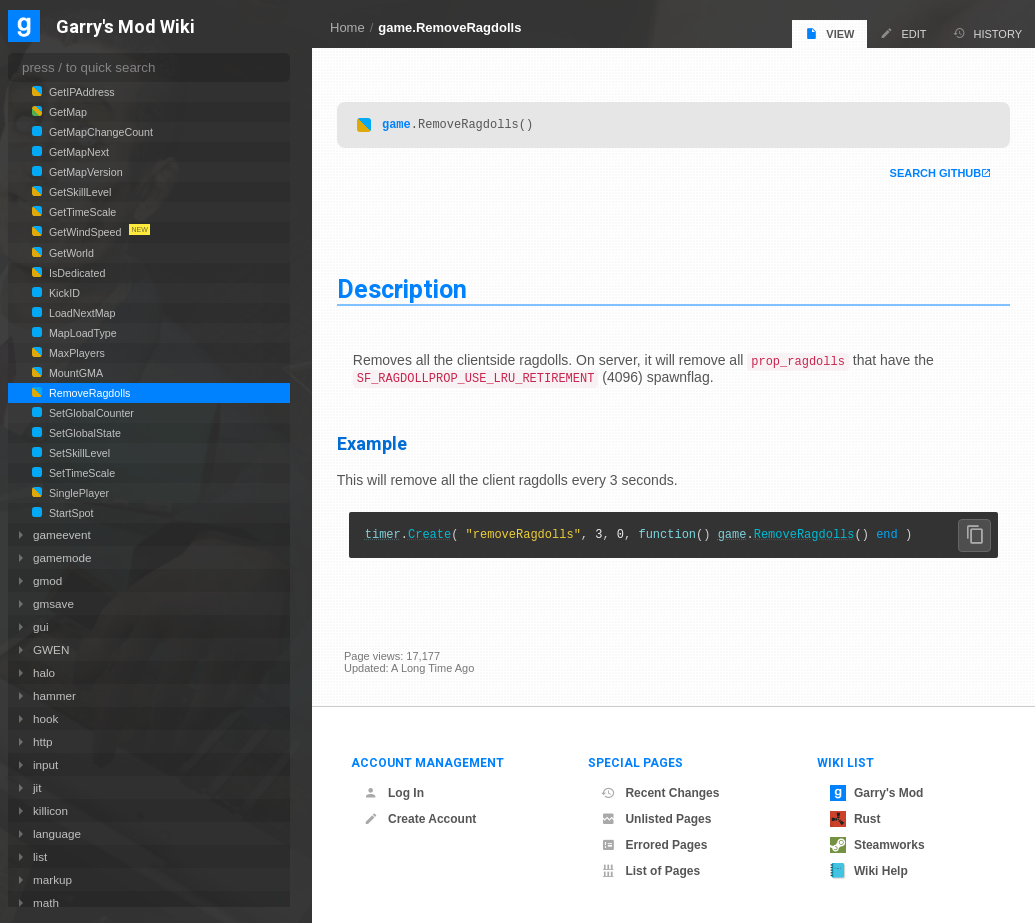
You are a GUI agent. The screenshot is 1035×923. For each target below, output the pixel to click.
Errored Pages (654, 845)
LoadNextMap (81, 313)
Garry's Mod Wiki (125, 27)
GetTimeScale (81, 212)
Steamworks (877, 845)
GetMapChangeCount (99, 132)
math (46, 902)
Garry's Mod (877, 793)
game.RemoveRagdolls (449, 27)
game (403, 124)
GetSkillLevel (78, 192)
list (40, 856)
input (45, 764)
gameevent (62, 534)
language (57, 833)
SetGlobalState (83, 433)
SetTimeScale (80, 473)
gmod (47, 580)
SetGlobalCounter (90, 413)
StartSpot (70, 513)
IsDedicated (75, 273)
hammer (54, 695)
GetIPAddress (80, 92)
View (829, 33)
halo (44, 672)
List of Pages (650, 871)
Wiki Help (869, 871)
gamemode (62, 557)
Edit (903, 33)
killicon (50, 810)
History (988, 33)
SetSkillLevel (78, 453)
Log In (394, 793)
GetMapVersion (84, 172)
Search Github (928, 174)
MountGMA (74, 373)
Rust (855, 819)
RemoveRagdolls (811, 537)
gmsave (53, 603)
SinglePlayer (77, 493)
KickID (63, 293)
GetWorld (70, 253)
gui (41, 626)
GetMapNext (77, 152)
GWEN (51, 649)
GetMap (66, 112)
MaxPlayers (75, 353)
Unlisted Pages (656, 819)
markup (52, 879)
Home (347, 27)
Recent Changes (660, 793)
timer (390, 537)
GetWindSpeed (85, 232)
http (43, 741)
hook (45, 718)
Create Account (420, 819)
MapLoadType (81, 333)
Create (436, 537)
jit (37, 787)
